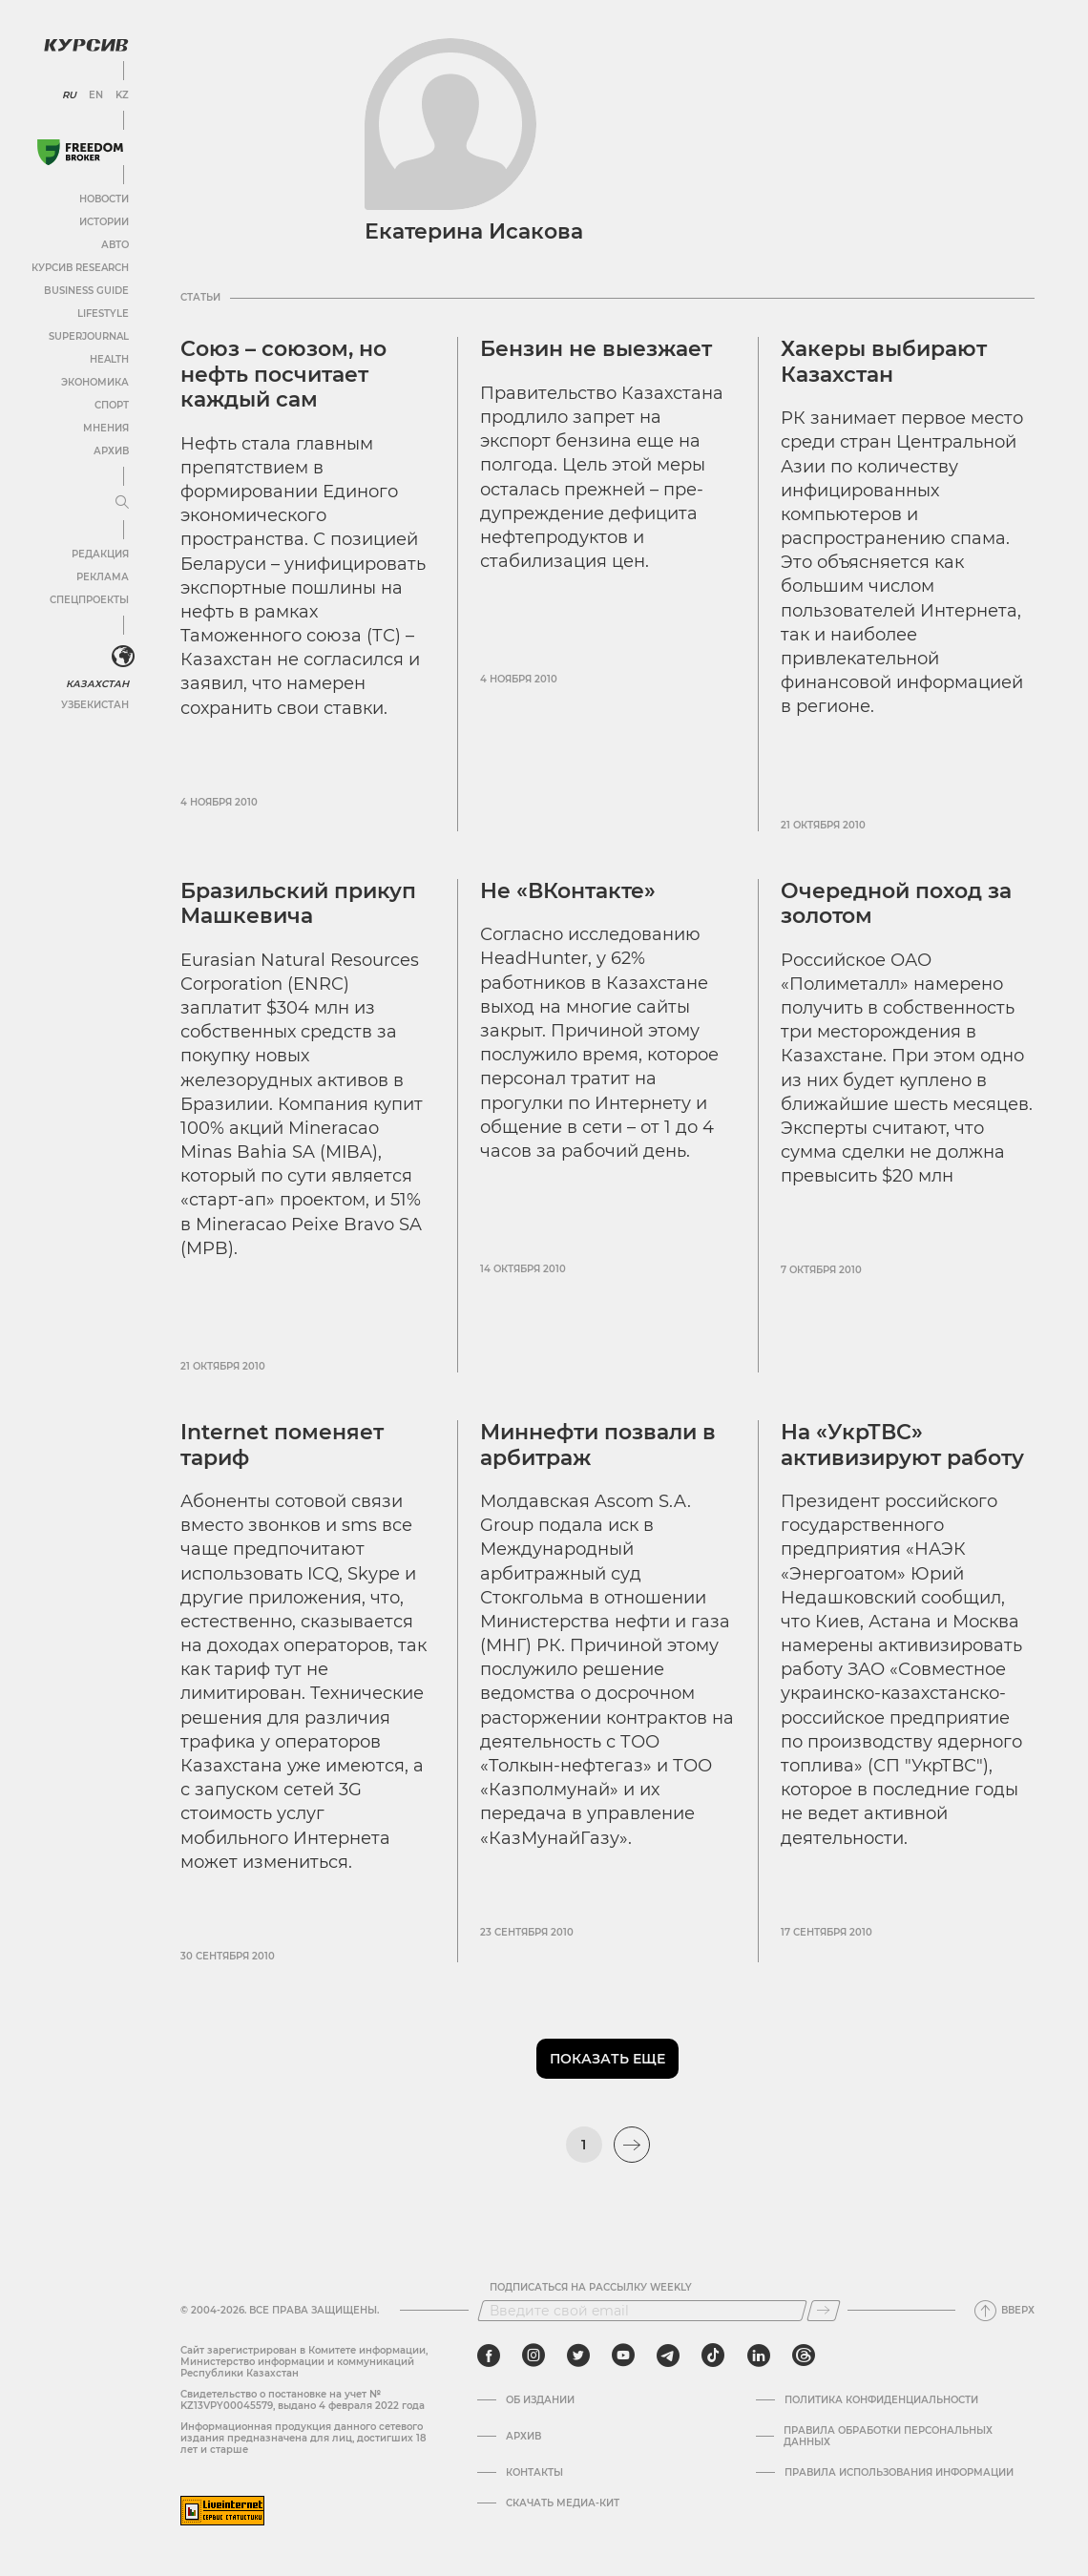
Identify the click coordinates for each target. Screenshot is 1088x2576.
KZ (122, 95)
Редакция (100, 554)
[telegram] (668, 2355)
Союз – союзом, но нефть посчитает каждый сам (283, 374)
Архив (111, 451)
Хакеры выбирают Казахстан (884, 361)
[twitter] (578, 2355)
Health (109, 359)
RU (69, 95)
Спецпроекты (89, 600)
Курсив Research (80, 268)
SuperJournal (89, 336)
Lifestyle (103, 313)
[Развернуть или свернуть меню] (122, 503)
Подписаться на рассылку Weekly (591, 2287)
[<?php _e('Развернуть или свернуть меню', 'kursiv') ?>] (123, 656)
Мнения (106, 428)
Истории (104, 222)
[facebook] (488, 2355)
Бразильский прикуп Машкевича (298, 903)
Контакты (534, 2473)
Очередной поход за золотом (896, 903)
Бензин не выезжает (596, 349)
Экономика (95, 382)
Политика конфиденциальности (881, 2400)
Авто (115, 245)
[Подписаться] (823, 2310)
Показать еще (607, 2058)
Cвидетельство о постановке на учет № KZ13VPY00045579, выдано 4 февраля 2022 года (302, 2400)
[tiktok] (712, 2355)
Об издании (540, 2400)
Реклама (102, 577)
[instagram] (533, 2355)
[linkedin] (758, 2355)
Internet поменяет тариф (282, 1444)
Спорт (111, 405)
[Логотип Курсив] (86, 45)
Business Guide (86, 290)
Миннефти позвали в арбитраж (598, 1444)
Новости (104, 199)
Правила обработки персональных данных (888, 2436)
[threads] (803, 2355)
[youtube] (623, 2355)
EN (96, 95)
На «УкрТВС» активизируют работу (902, 1444)
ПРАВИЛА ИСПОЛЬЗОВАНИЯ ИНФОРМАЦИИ (899, 2473)
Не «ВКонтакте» (568, 891)
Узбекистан (95, 705)
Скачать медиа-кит (562, 2503)
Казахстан (98, 684)
